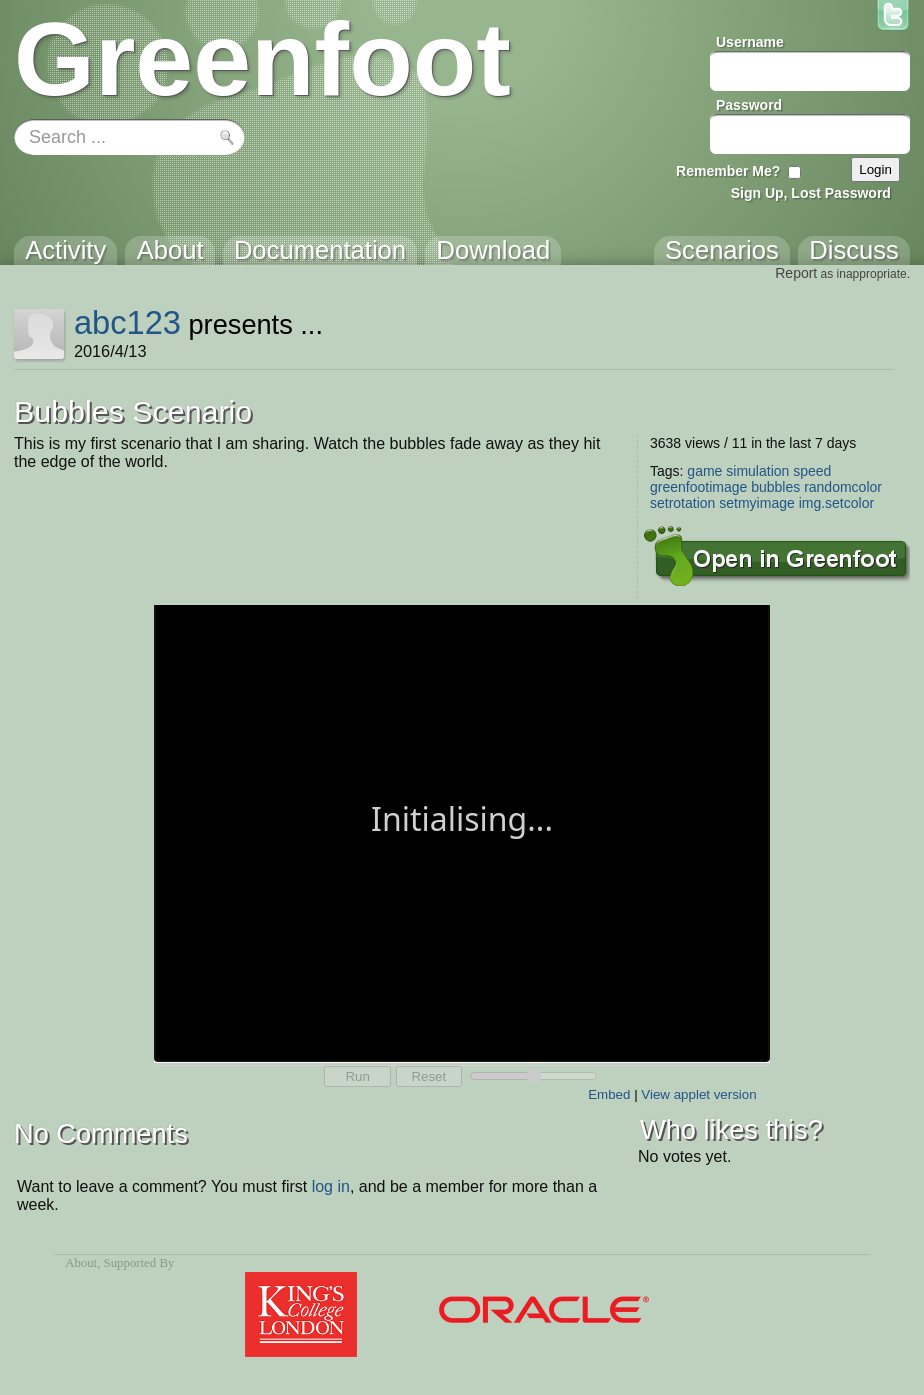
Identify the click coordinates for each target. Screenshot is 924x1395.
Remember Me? (728, 171)
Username (750, 42)
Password (749, 105)
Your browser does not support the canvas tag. (462, 831)
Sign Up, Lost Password (811, 193)
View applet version (698, 1094)
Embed (609, 1094)
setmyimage (756, 503)
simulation (757, 471)
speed (812, 471)
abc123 (127, 322)
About (81, 1263)
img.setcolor (836, 503)
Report (796, 273)
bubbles (775, 487)
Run (357, 1076)
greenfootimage (698, 487)
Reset (428, 1076)
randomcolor (843, 487)
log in (331, 1186)
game (704, 471)
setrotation (682, 503)
